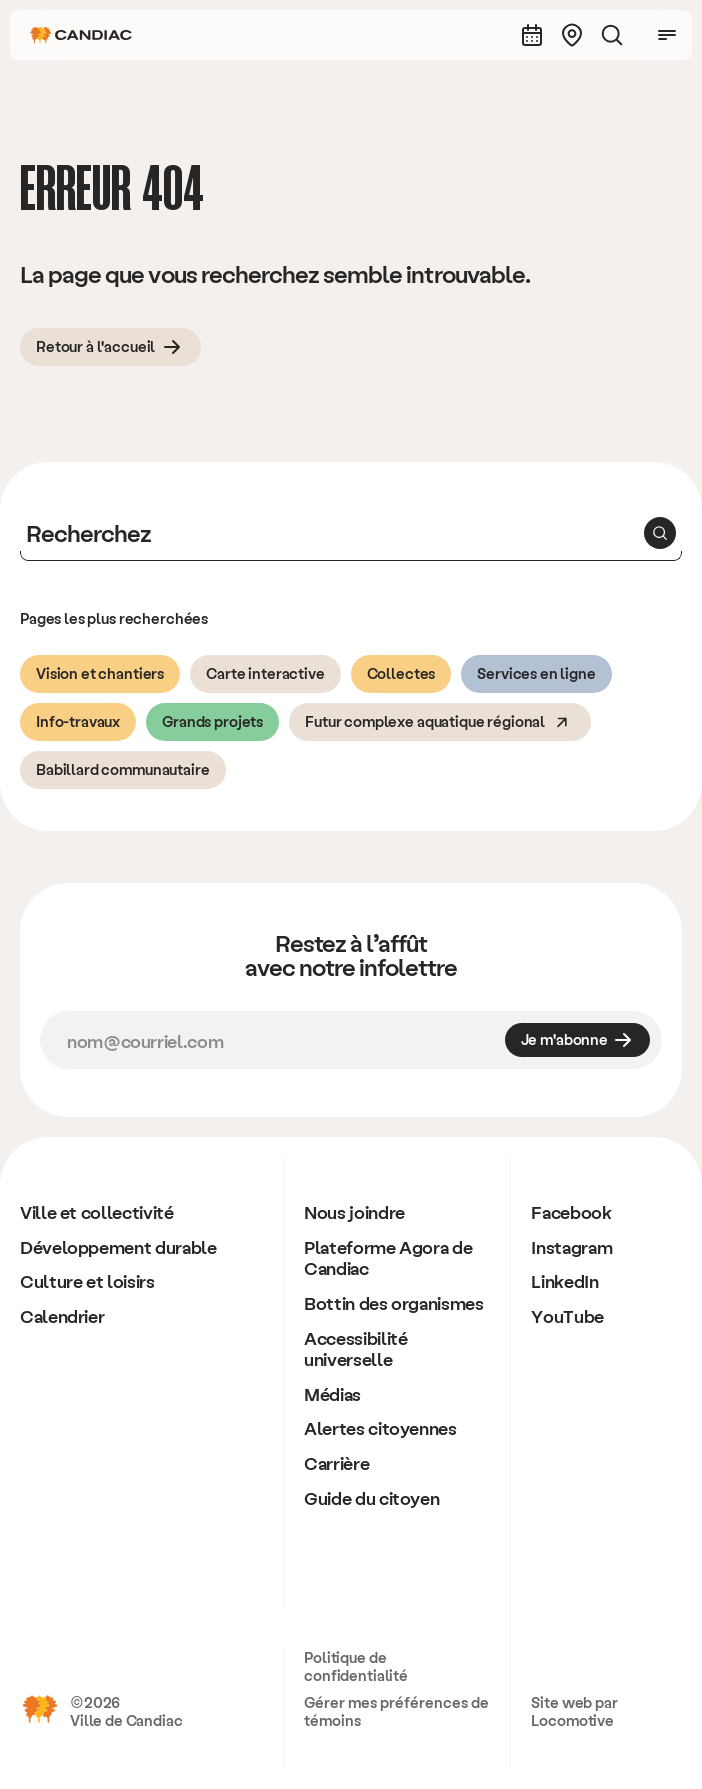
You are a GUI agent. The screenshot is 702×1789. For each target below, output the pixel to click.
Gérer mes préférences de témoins (396, 1711)
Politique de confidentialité (356, 1666)
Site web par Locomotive (574, 1711)
